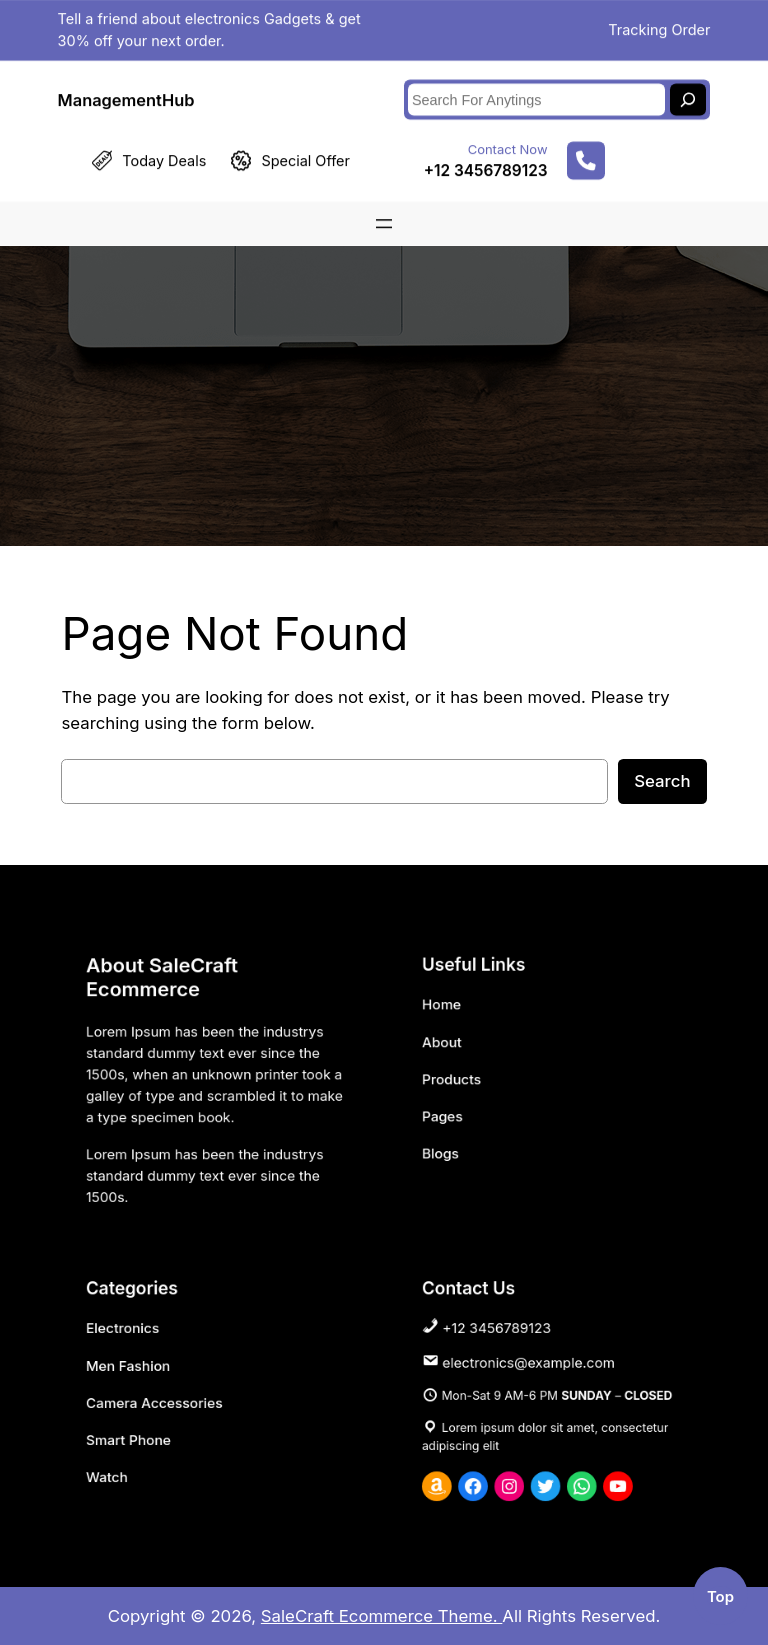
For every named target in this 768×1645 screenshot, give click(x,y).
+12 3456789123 (486, 163)
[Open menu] (384, 217)
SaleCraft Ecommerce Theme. (382, 1616)
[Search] (688, 93)
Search (662, 781)
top (720, 1597)
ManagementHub (126, 92)
